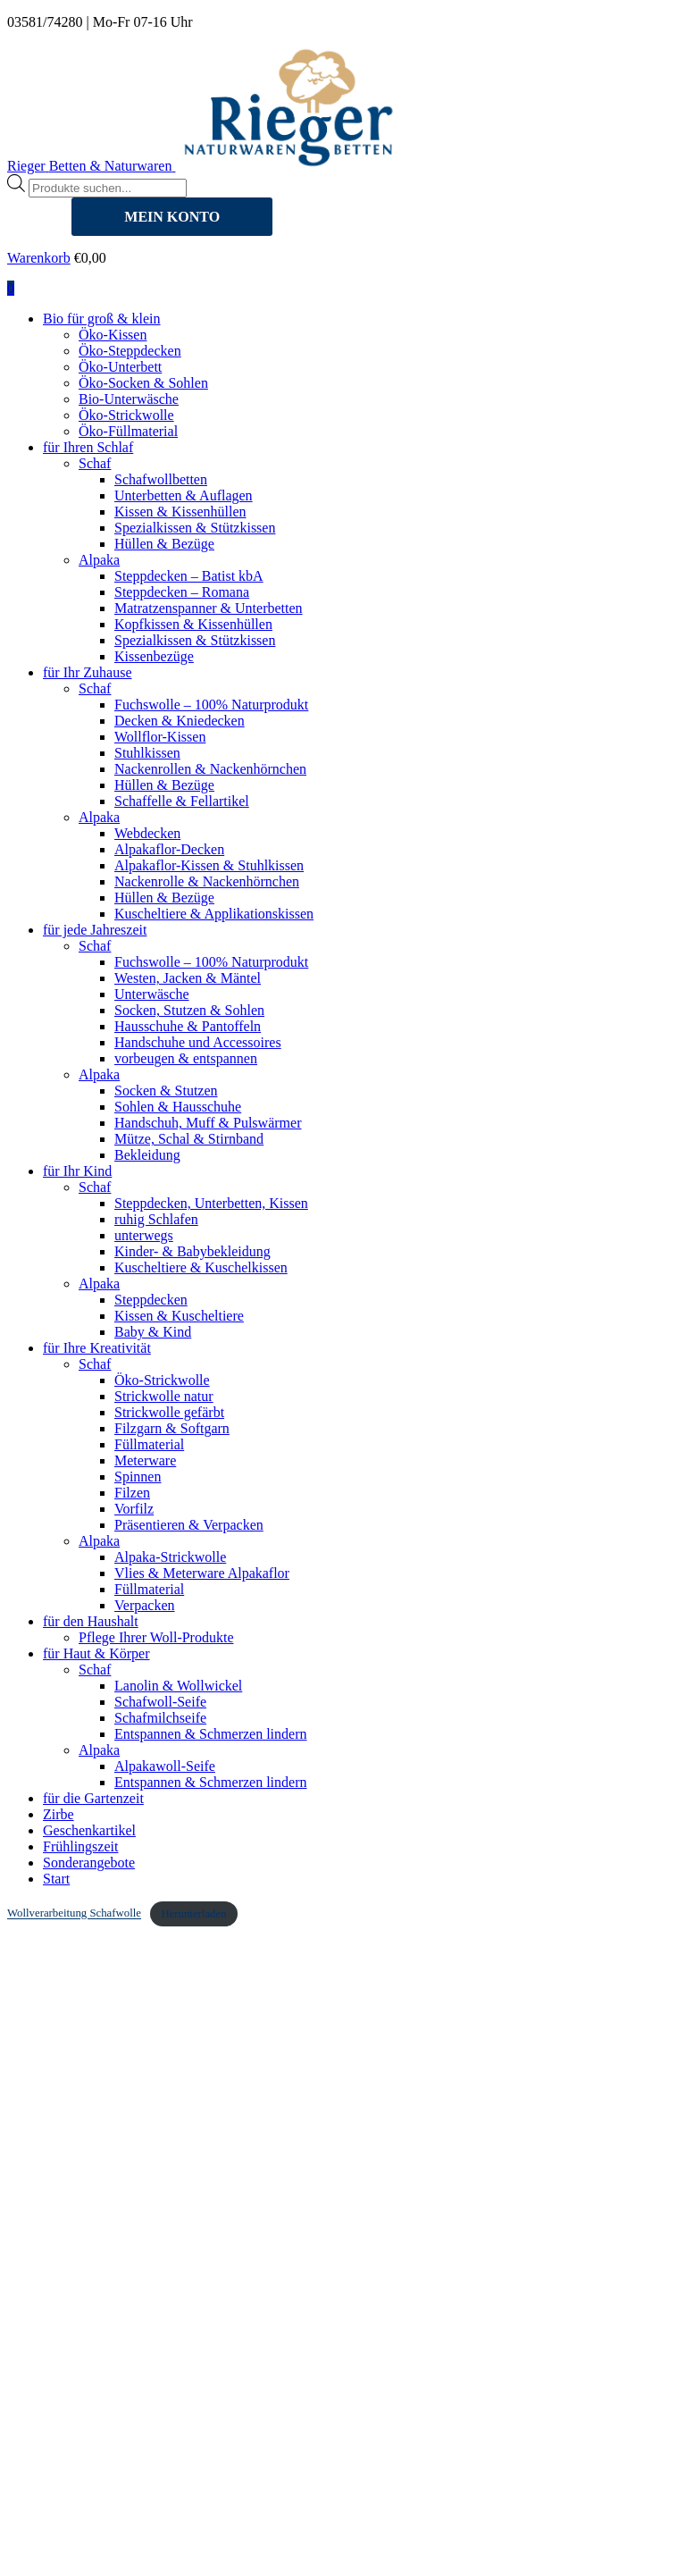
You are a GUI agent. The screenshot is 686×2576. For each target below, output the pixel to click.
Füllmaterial (149, 1444)
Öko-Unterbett (120, 366)
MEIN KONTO (172, 216)
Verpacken (144, 1605)
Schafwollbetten (160, 479)
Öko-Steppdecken (130, 350)
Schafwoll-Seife (160, 1701)
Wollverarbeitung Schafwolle (74, 1914)
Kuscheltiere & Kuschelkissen (201, 1267)
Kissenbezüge (154, 656)
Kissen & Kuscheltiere (179, 1315)
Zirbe (58, 1814)
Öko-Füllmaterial (128, 431)
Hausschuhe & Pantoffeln (187, 1026)
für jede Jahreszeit (94, 929)
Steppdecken (151, 1299)
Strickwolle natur (163, 1396)
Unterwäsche (151, 994)
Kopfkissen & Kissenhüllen (193, 624)
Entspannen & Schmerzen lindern (210, 1733)
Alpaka (99, 559)
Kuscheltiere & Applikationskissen (214, 913)
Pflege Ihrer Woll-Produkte (156, 1637)
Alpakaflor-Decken (169, 849)
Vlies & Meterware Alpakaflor (201, 1573)
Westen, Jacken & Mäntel (187, 978)
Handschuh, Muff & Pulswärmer (207, 1122)
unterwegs (143, 1235)
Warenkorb (39, 257)
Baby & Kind (152, 1331)
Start (56, 1878)
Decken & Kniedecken (179, 720)
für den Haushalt (90, 1621)
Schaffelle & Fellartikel (181, 801)
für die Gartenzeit (93, 1798)
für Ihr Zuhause (87, 672)
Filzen (132, 1492)
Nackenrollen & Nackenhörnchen (210, 768)
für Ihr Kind (77, 1171)
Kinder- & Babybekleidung (192, 1251)
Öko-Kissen (112, 334)
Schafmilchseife (160, 1717)
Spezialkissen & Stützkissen (194, 527)
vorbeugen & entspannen (185, 1058)
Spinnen (137, 1476)
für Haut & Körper (96, 1653)
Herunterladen (193, 1914)
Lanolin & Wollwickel (178, 1685)
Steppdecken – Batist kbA (189, 575)
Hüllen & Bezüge (164, 543)
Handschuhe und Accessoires (197, 1042)
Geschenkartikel (89, 1830)
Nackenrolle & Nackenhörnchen (206, 881)
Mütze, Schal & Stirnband (189, 1138)
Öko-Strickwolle (126, 415)
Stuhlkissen (147, 752)
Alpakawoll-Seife (164, 1766)
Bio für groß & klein (102, 318)
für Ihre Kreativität (97, 1347)
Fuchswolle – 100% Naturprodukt (211, 704)
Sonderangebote (89, 1862)
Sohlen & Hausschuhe (177, 1106)
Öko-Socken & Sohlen (143, 382)
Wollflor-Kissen (159, 736)
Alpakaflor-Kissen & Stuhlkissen (209, 865)
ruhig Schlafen (156, 1219)
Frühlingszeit (80, 1846)
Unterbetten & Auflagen (183, 495)
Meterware (145, 1460)
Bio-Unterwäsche (129, 399)
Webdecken (147, 833)
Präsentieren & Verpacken (189, 1524)
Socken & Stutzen (166, 1090)
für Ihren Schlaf (88, 447)
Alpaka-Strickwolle (170, 1557)
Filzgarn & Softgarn (172, 1428)
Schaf (95, 463)
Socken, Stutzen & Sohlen (189, 1010)
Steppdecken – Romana (181, 592)
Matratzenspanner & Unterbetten (208, 608)
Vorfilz (134, 1508)
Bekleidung (147, 1154)
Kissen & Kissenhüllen (180, 511)
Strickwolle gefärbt (169, 1412)
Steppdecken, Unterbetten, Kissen (211, 1203)
